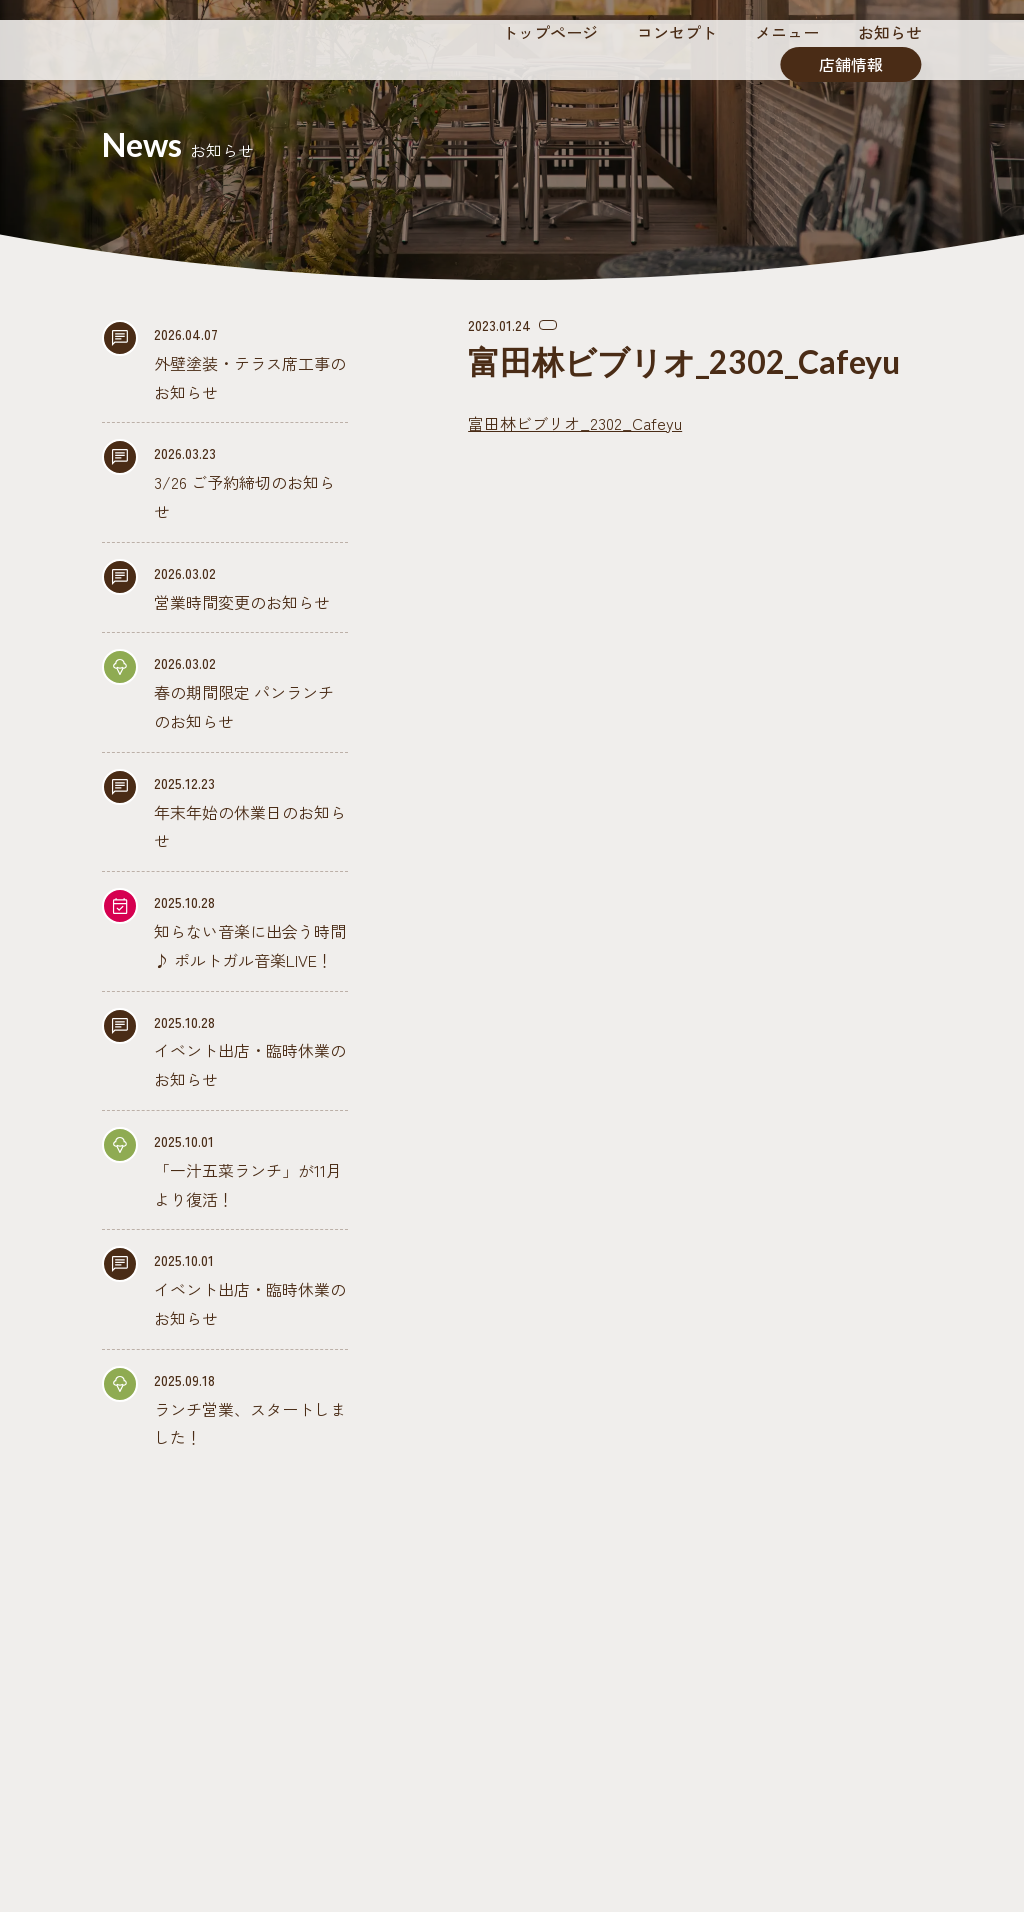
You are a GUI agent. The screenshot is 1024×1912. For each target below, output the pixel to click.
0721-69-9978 (530, 1788)
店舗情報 (851, 64)
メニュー (787, 32)
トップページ (550, 32)
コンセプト (677, 32)
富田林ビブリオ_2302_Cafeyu (575, 423)
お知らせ (890, 32)
